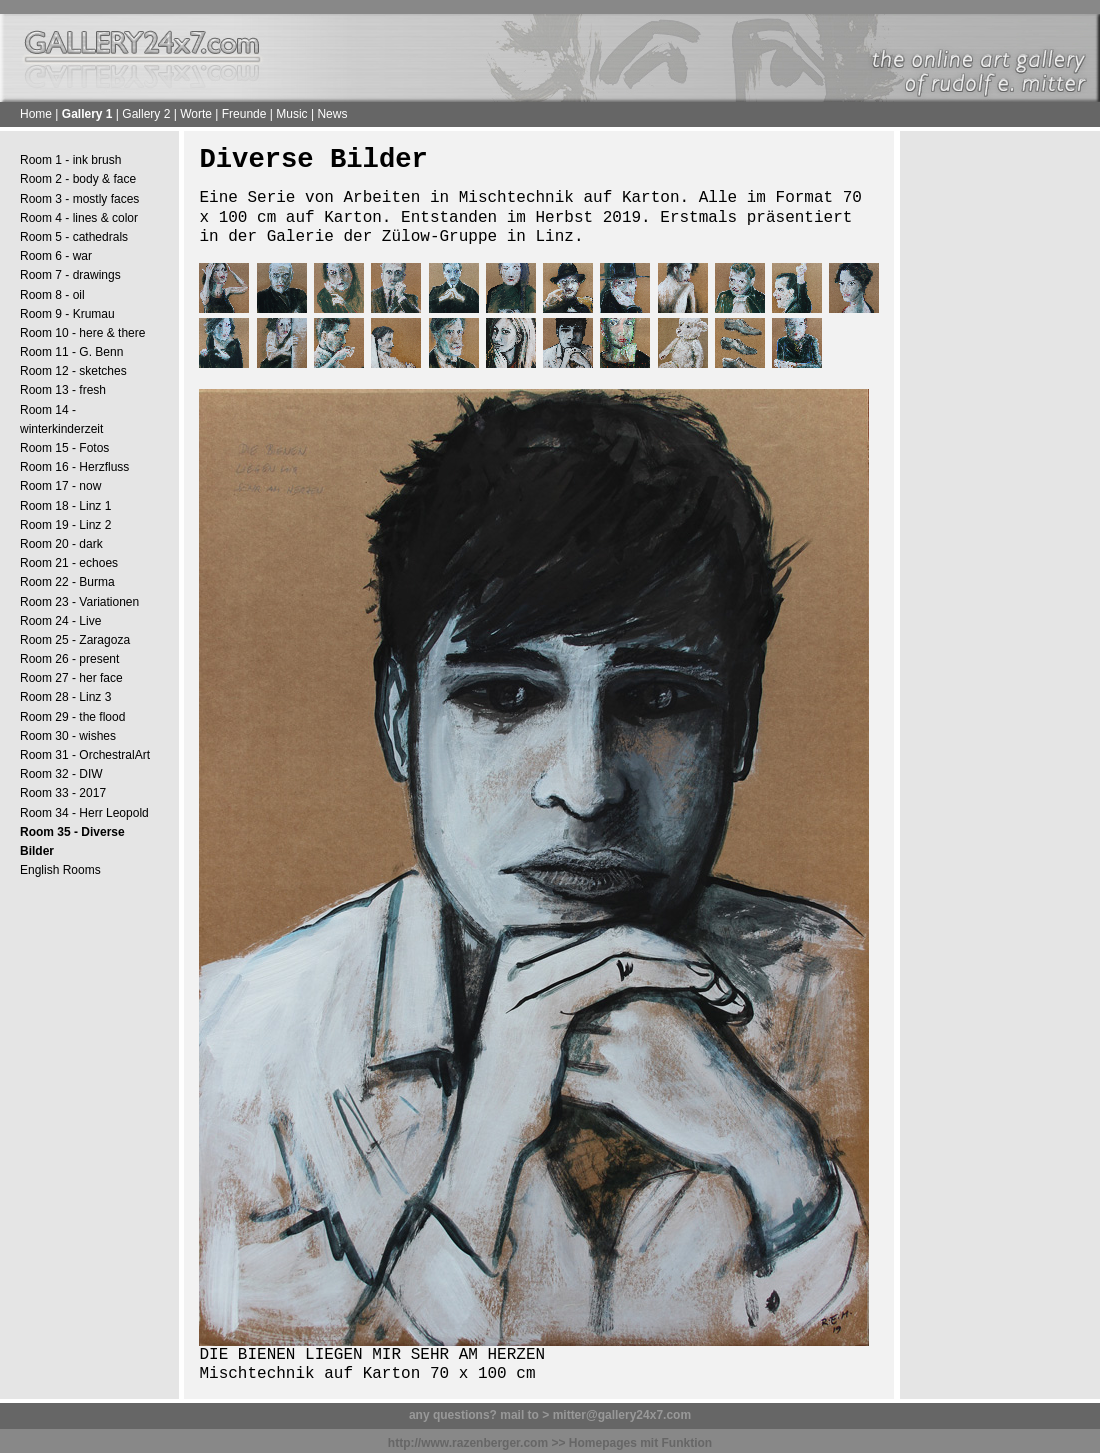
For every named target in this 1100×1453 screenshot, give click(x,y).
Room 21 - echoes (69, 563)
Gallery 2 (146, 114)
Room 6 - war (56, 256)
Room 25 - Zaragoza (75, 640)
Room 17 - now (60, 486)
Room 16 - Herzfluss (74, 467)
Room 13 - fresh (63, 390)
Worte (196, 114)
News (332, 114)
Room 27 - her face (71, 678)
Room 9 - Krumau (67, 314)
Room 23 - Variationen (79, 602)
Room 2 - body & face (78, 179)
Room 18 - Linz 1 (65, 506)
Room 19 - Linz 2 (65, 525)
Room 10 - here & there (82, 333)
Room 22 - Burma (67, 582)
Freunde (244, 114)
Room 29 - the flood (72, 717)
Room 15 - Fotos (64, 448)
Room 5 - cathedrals (74, 237)
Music (291, 114)
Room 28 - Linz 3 (65, 697)
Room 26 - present (69, 659)
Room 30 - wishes (68, 736)
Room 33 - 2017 (63, 793)
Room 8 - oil (52, 295)
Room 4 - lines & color (79, 218)
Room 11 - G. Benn (71, 352)
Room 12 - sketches (73, 371)
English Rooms (60, 870)
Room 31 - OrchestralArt (85, 755)
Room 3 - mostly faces (79, 199)
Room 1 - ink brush (70, 160)
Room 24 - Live (60, 621)
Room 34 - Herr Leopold (84, 813)
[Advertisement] (1000, 451)
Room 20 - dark (61, 544)
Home (36, 114)
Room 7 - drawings (70, 275)
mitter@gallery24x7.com (622, 1415)
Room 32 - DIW (61, 774)
